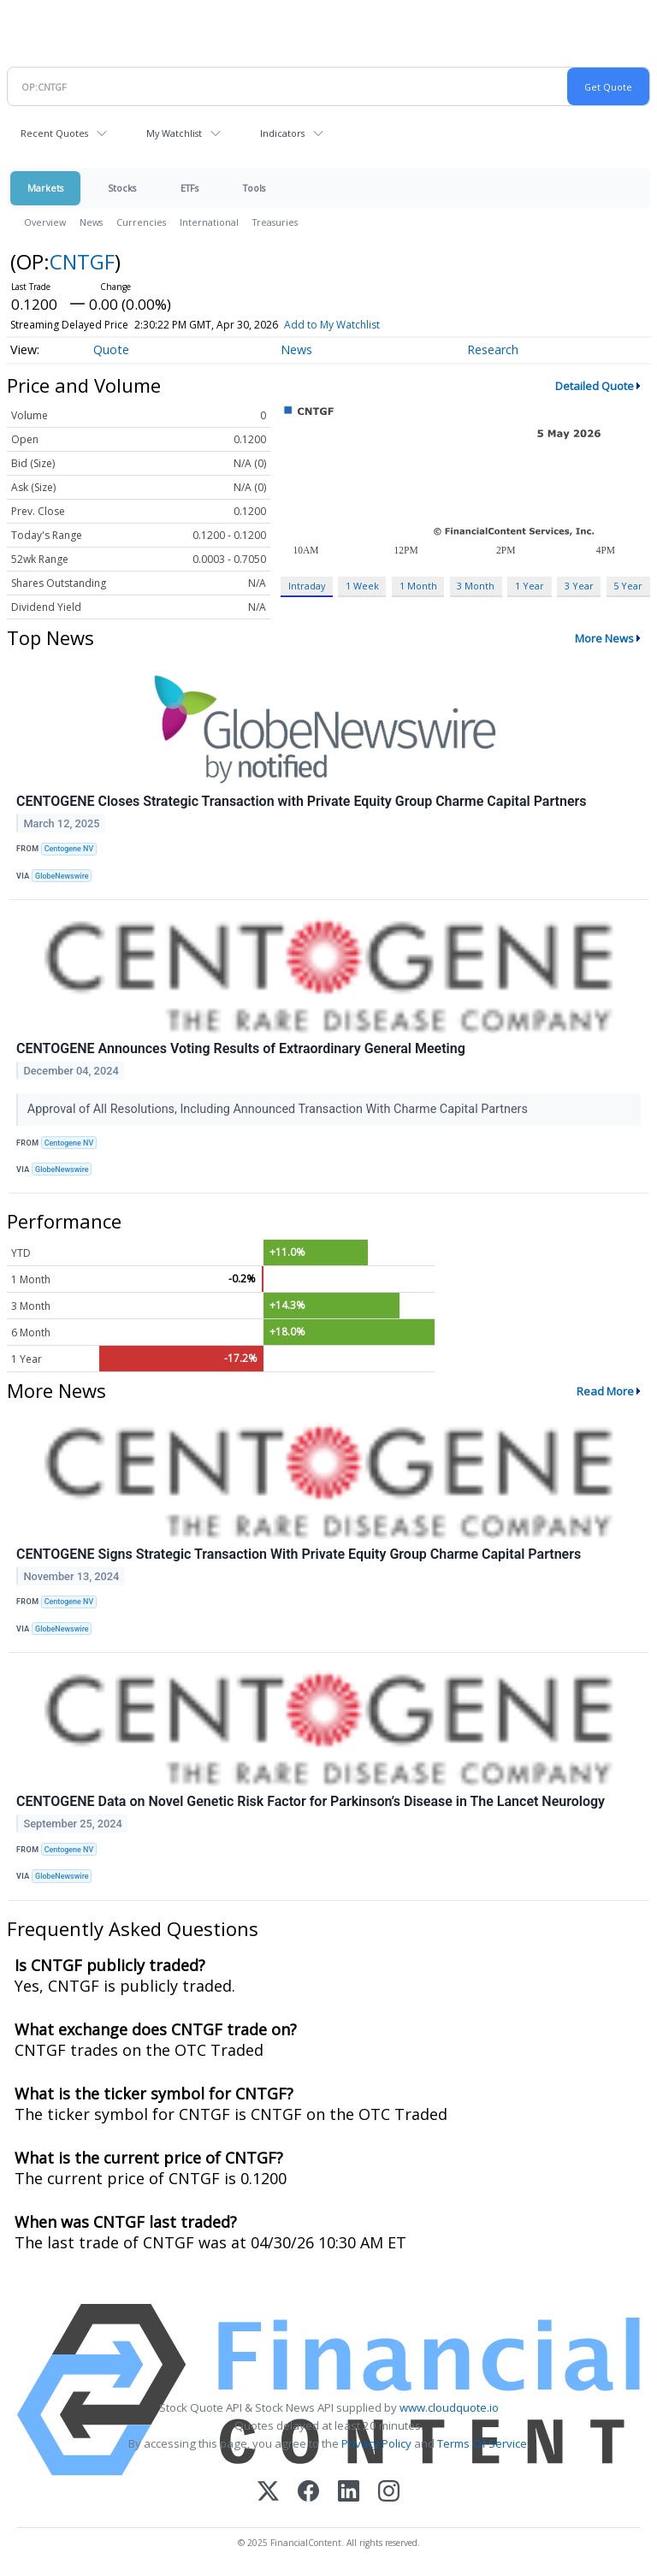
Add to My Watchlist (332, 324)
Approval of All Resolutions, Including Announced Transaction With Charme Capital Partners (279, 1109)
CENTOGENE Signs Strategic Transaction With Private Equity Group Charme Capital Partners (298, 1554)
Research (492, 349)
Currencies (141, 222)
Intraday (306, 585)
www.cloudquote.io (449, 2407)
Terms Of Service (482, 2443)
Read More (605, 1391)
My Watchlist (174, 133)
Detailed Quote (594, 386)
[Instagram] (388, 2492)
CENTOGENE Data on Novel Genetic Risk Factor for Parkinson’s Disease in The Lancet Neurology (310, 1801)
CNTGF (82, 261)
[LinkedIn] (348, 2492)
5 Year (627, 585)
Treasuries (275, 222)
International (209, 222)
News (91, 222)
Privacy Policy (376, 2443)
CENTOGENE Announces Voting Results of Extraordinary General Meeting (240, 1048)
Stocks (122, 187)
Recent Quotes (54, 133)
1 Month (418, 585)
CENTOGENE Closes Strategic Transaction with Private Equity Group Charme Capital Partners (301, 801)
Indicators (282, 133)
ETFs (189, 187)
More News (604, 638)
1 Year (529, 585)
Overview (45, 222)
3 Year (579, 585)
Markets (45, 187)
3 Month (475, 585)
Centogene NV (69, 848)
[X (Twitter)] (268, 2492)
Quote (111, 349)
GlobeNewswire (62, 876)
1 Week (362, 585)
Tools (254, 187)
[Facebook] (308, 2492)
